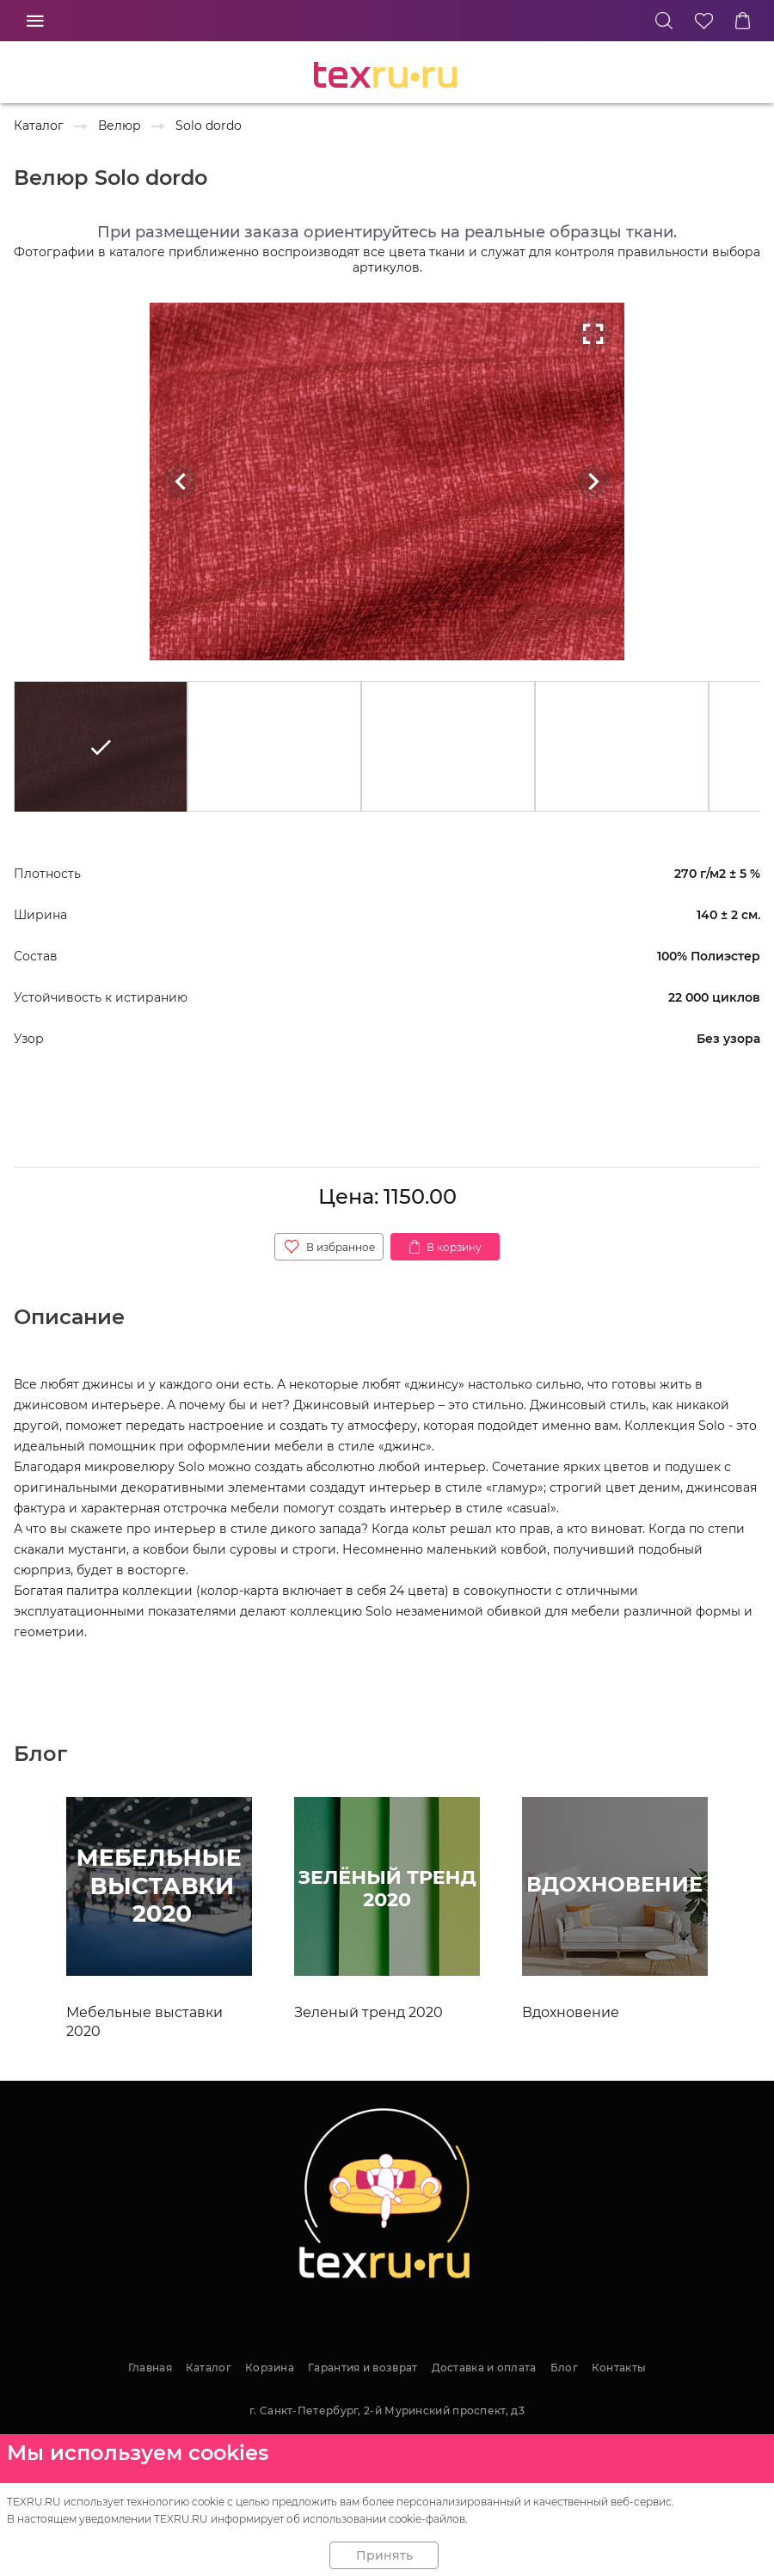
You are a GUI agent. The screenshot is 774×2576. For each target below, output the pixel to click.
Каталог (208, 2367)
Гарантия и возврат (362, 2367)
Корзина (269, 2367)
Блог (564, 2367)
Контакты (619, 2367)
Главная (150, 2367)
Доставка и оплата (484, 2367)
